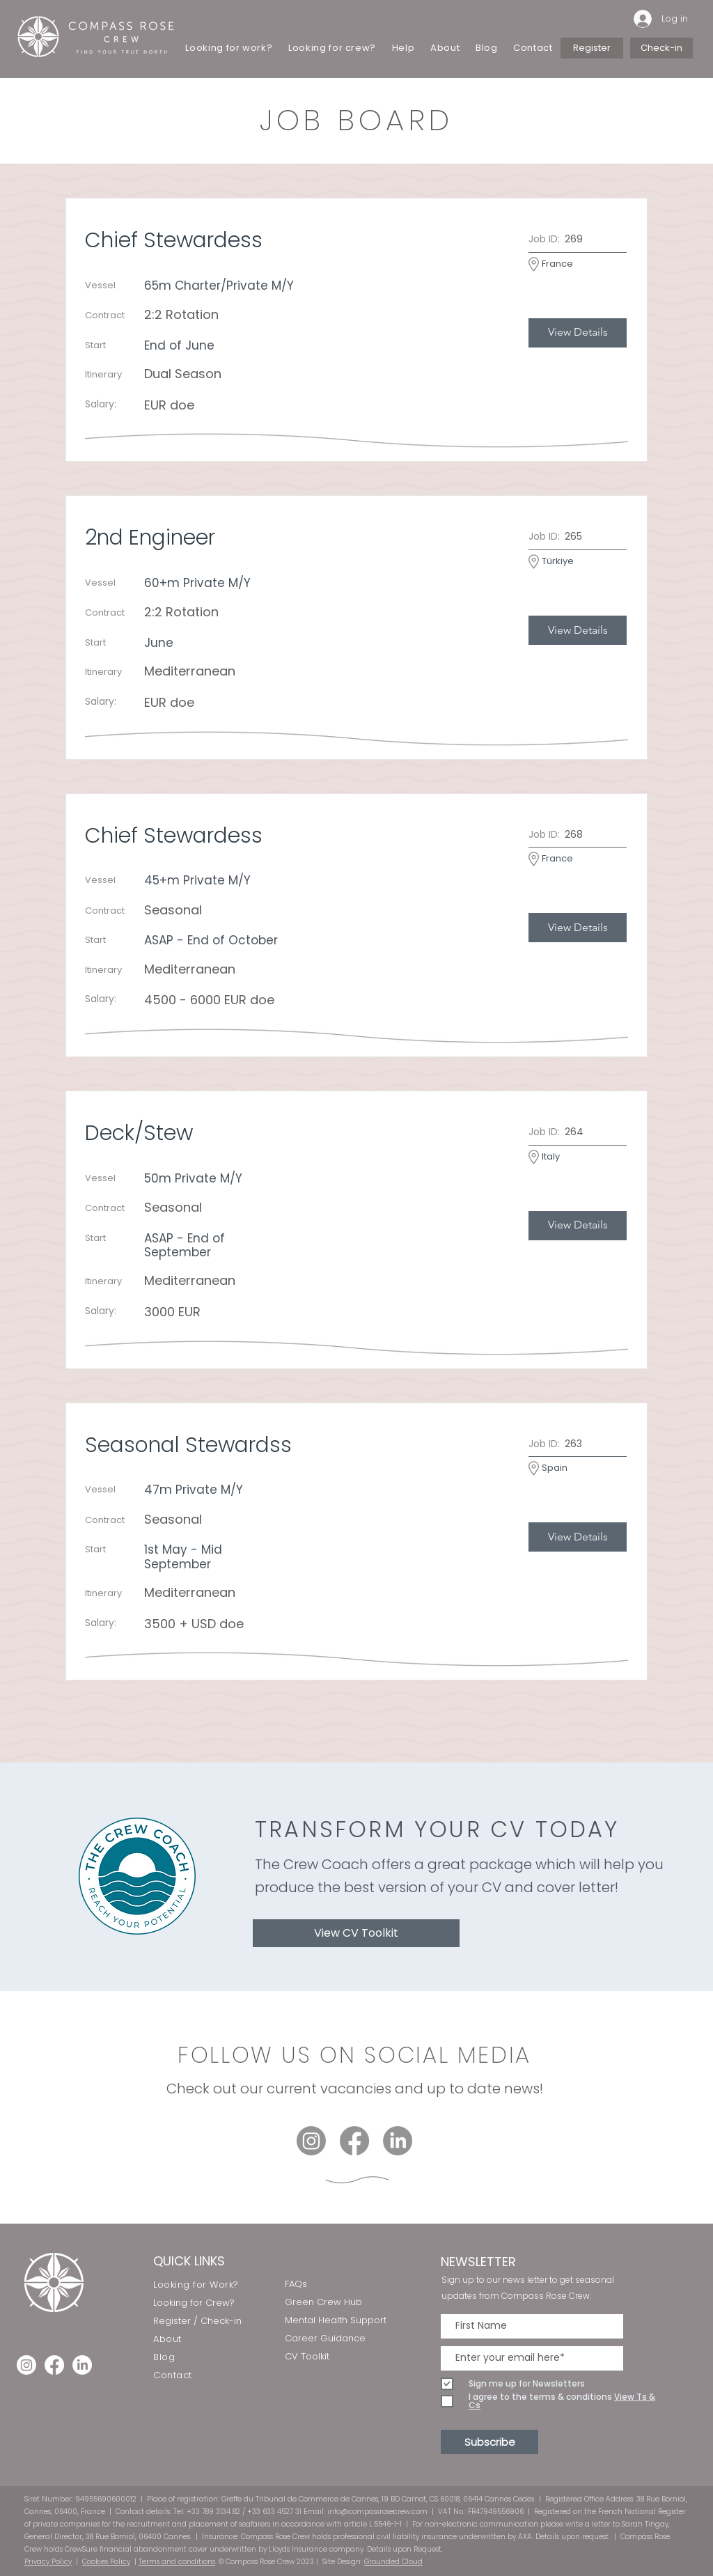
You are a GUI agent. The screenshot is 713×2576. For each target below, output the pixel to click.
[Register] (592, 48)
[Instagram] (311, 2140)
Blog (164, 2357)
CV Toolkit (307, 2356)
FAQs (296, 2283)
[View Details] (577, 333)
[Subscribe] (489, 2442)
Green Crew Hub (323, 2302)
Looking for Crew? (194, 2302)
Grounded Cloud (393, 2562)
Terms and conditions (177, 2562)
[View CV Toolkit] (356, 1933)
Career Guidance (325, 2338)
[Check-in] (661, 48)
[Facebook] (354, 2140)
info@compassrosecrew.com (377, 2511)
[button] (403, 48)
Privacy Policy (48, 2562)
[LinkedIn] (397, 2140)
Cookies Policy (106, 2562)
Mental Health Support (335, 2320)
